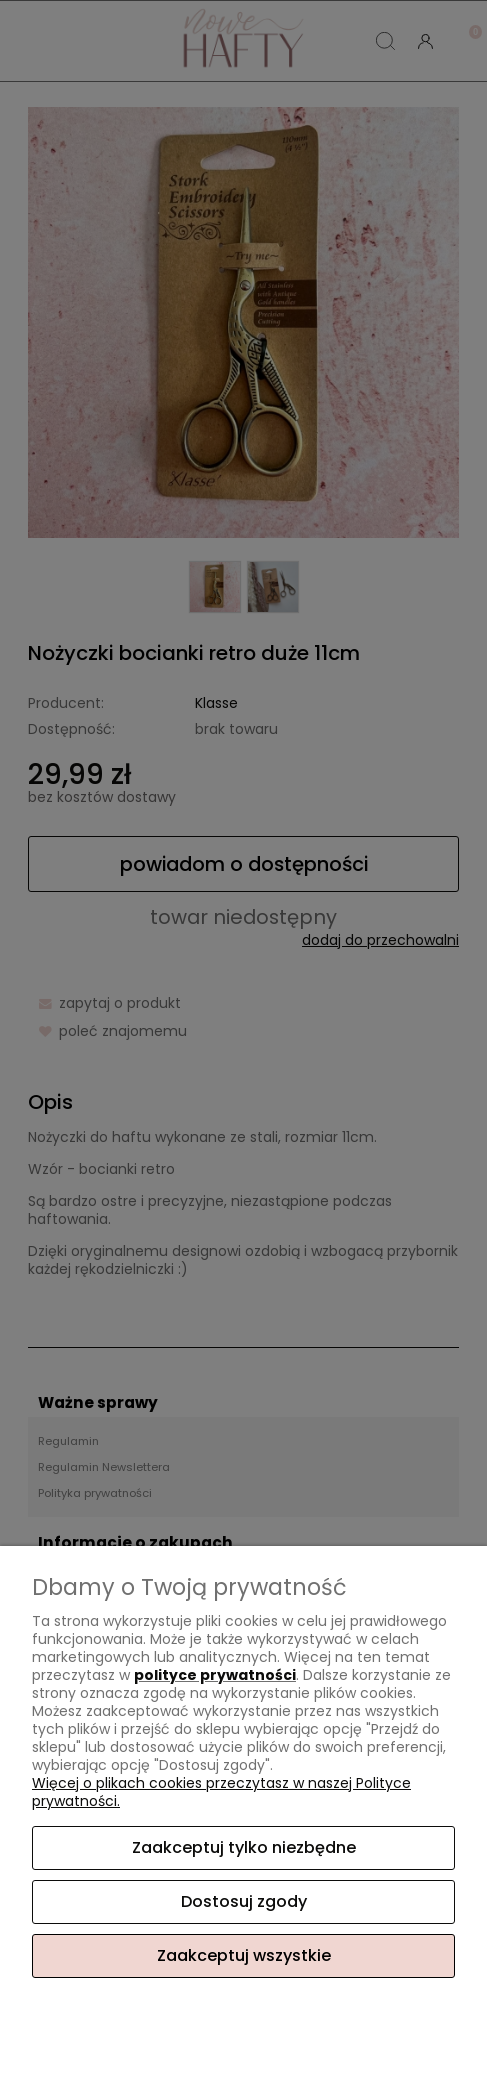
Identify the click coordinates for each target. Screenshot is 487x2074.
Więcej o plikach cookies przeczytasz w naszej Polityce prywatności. (221, 1792)
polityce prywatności (215, 1675)
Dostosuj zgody (244, 1901)
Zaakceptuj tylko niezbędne (244, 1847)
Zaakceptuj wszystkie (244, 1955)
